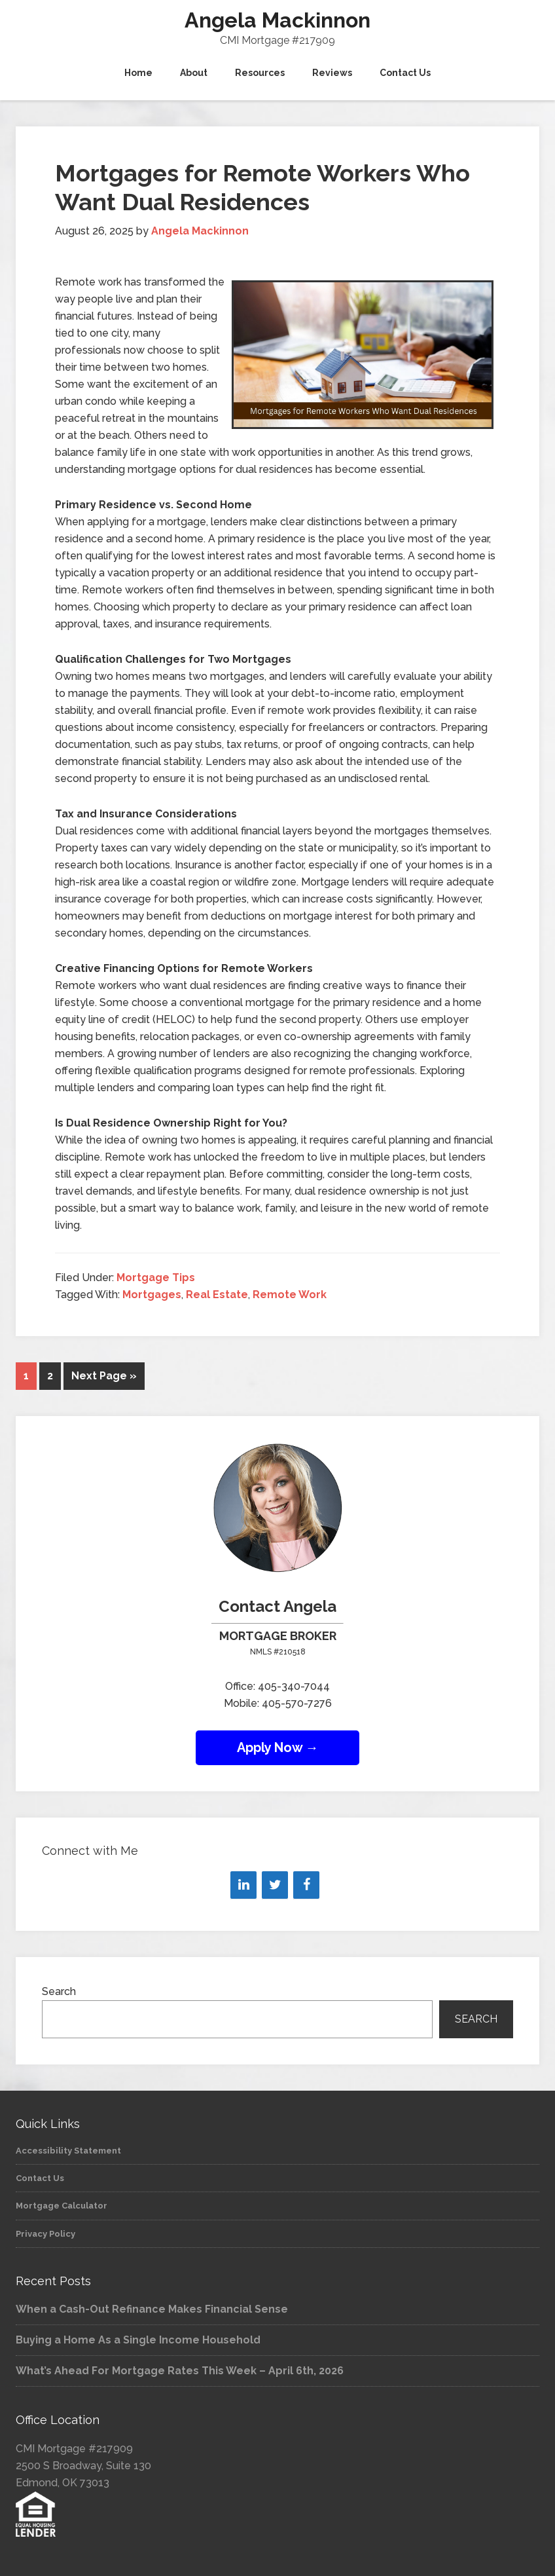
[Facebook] (306, 1885)
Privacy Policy (45, 2234)
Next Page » (104, 1376)
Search (59, 1991)
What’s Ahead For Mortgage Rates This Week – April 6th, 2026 (180, 2370)
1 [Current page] (26, 1376)
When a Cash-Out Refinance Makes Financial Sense (152, 2309)
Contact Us (40, 2178)
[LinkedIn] (243, 1885)
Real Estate (217, 1294)
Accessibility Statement (68, 2151)
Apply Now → (278, 1747)
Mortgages (151, 1294)
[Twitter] (275, 1885)
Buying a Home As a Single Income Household (138, 2340)
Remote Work (290, 1294)
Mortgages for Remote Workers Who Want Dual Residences (262, 187)
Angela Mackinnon (277, 20)
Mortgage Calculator (61, 2206)
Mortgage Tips (155, 1277)
